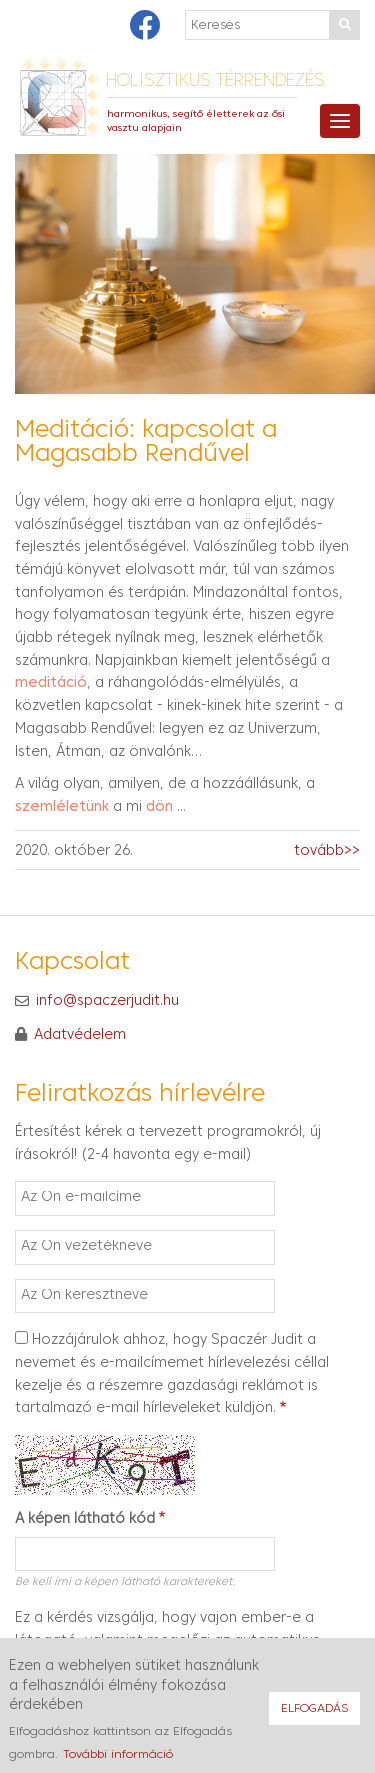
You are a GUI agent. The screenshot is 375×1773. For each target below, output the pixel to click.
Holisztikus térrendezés (215, 81)
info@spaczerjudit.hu (107, 1000)
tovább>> (327, 851)
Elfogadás (314, 1717)
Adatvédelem (80, 1035)
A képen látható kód (85, 1519)
